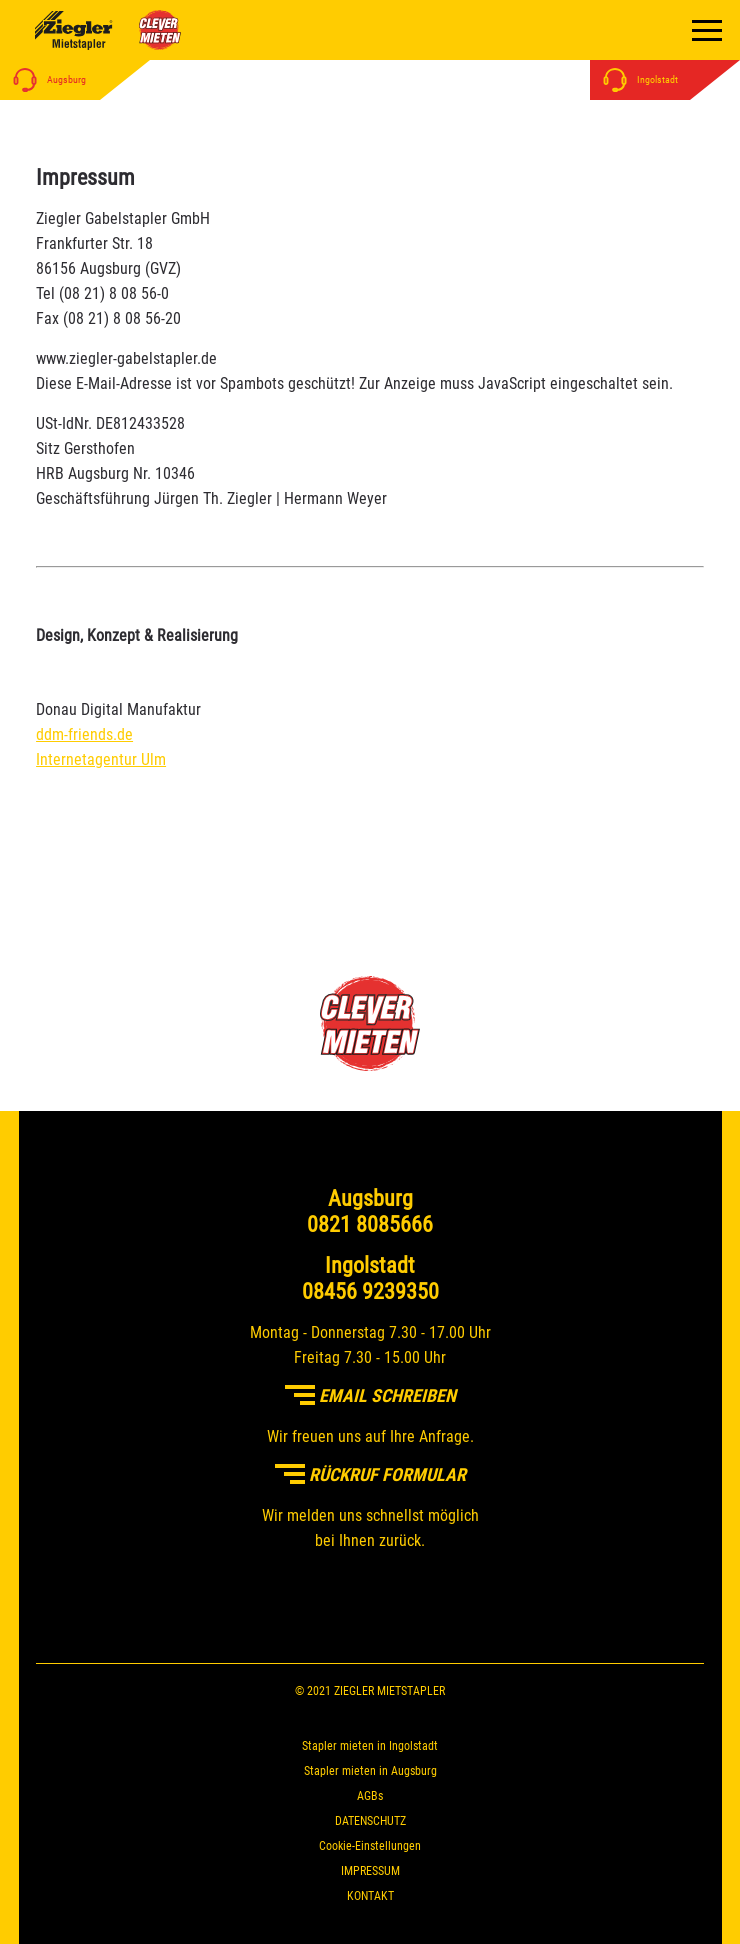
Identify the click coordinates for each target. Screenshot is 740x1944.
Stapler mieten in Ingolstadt (370, 1746)
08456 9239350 (370, 1291)
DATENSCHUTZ (370, 1821)
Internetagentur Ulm (101, 759)
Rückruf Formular (370, 1474)
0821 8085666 (370, 1224)
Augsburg (45, 79)
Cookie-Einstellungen (370, 1846)
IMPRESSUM (370, 1871)
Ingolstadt (636, 79)
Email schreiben (370, 1395)
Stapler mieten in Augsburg (370, 1771)
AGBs (370, 1796)
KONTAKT (370, 1896)
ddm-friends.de (84, 734)
